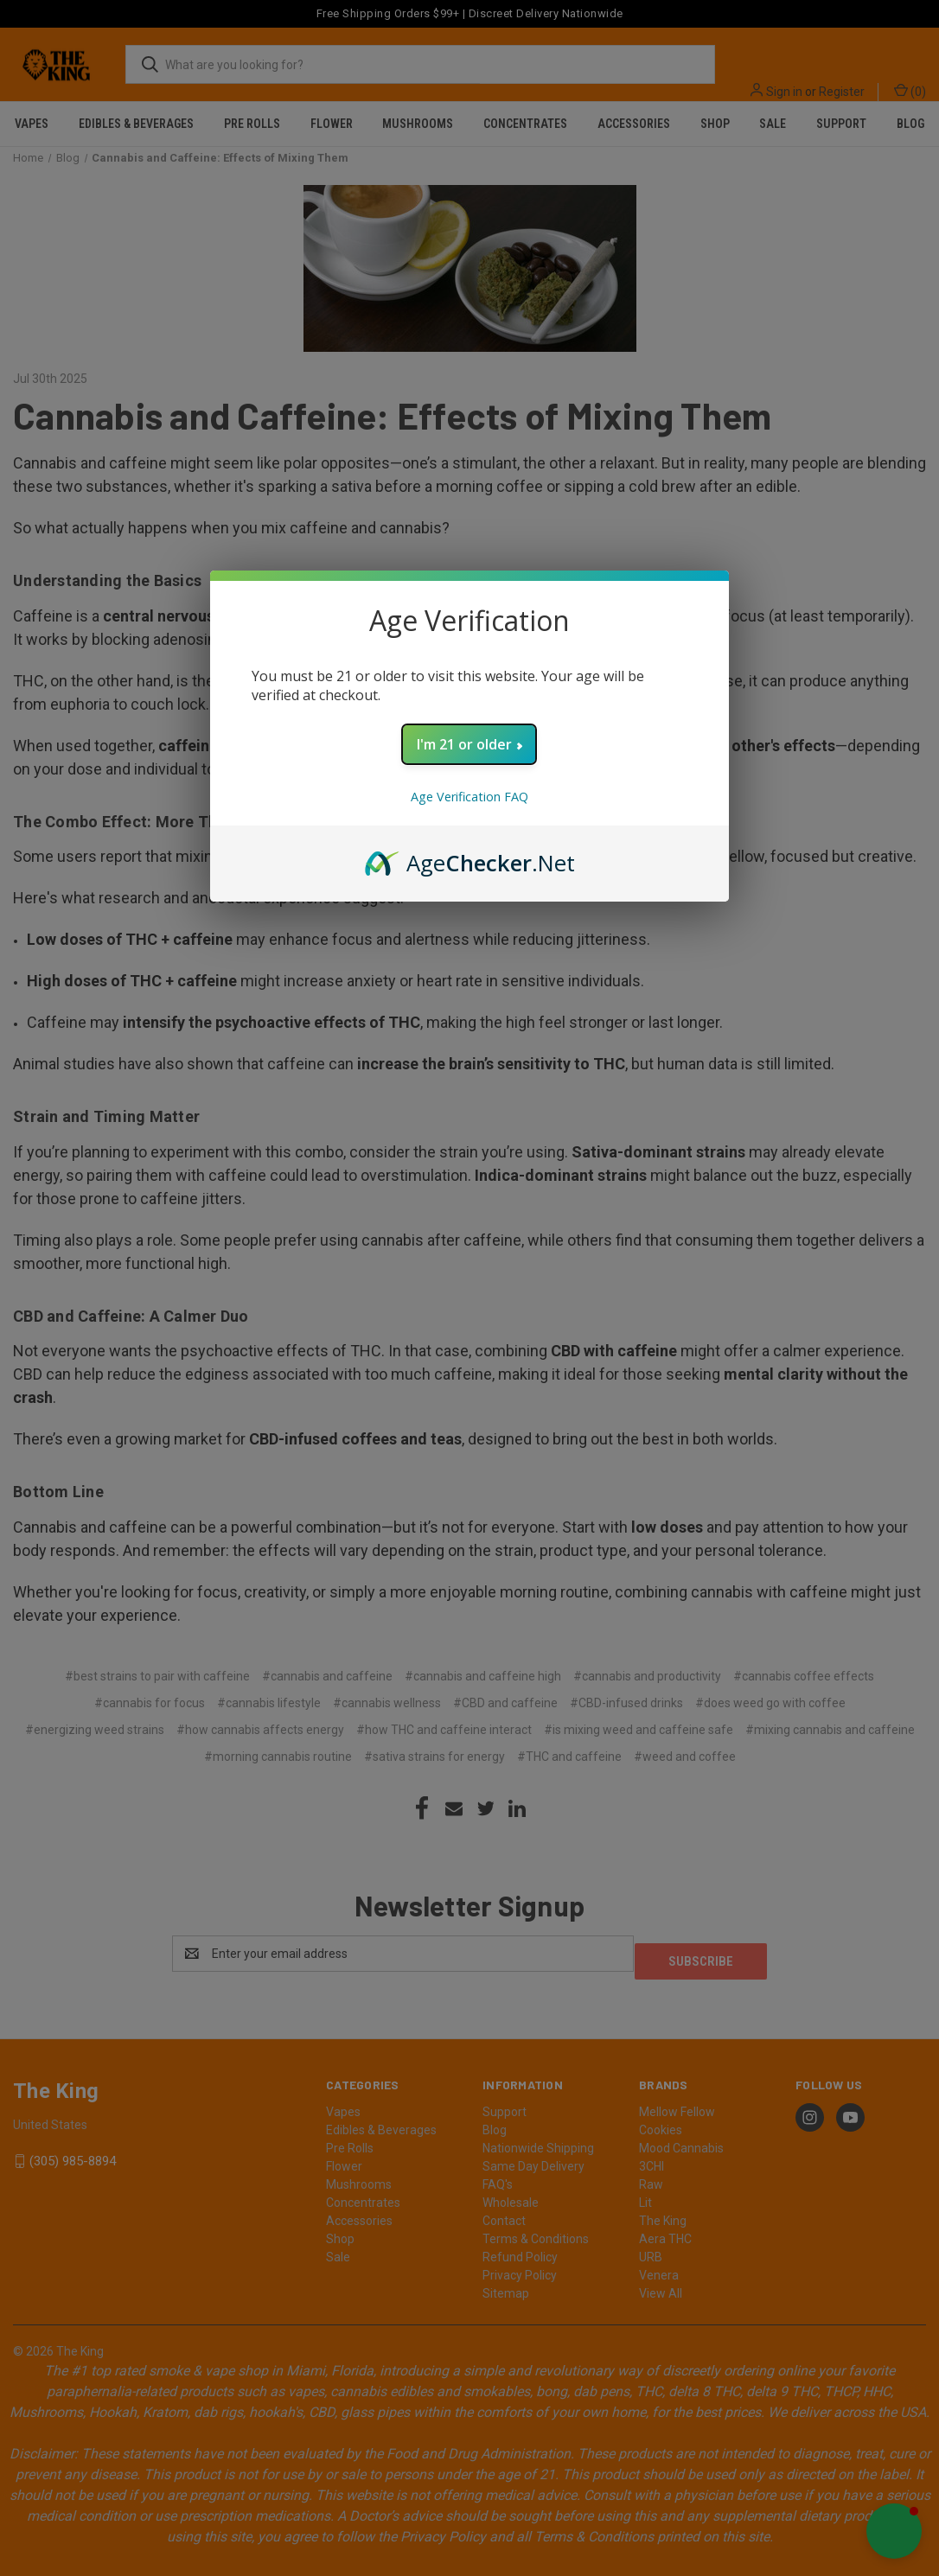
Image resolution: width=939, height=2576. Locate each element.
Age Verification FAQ (469, 796)
